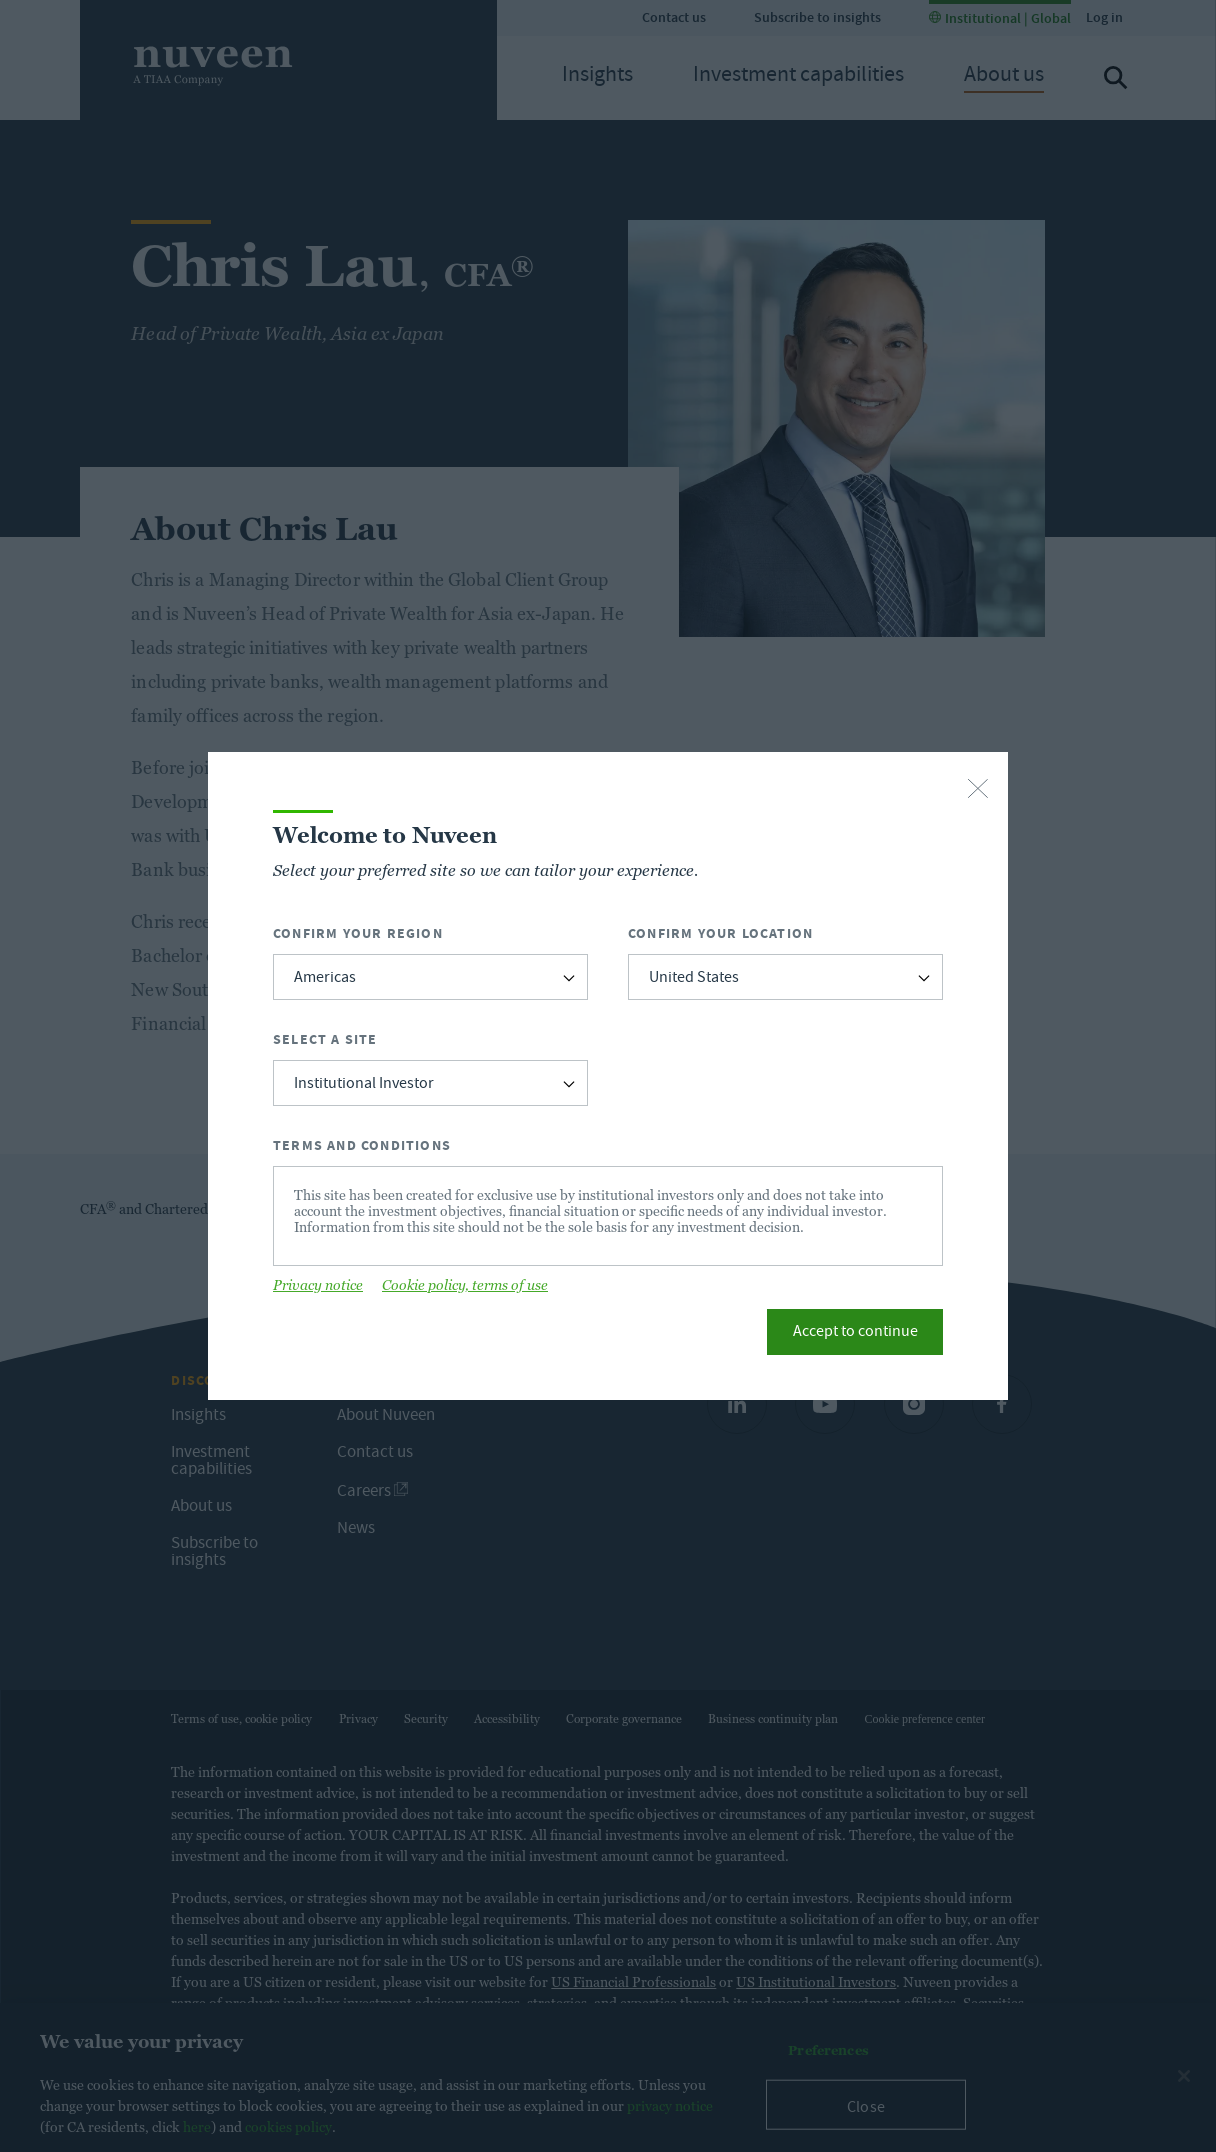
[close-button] (978, 790)
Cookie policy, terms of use (465, 1285)
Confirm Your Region (358, 933)
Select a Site (325, 1039)
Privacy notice (318, 1285)
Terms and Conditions (362, 1145)
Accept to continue (855, 1333)
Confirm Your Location (720, 933)
